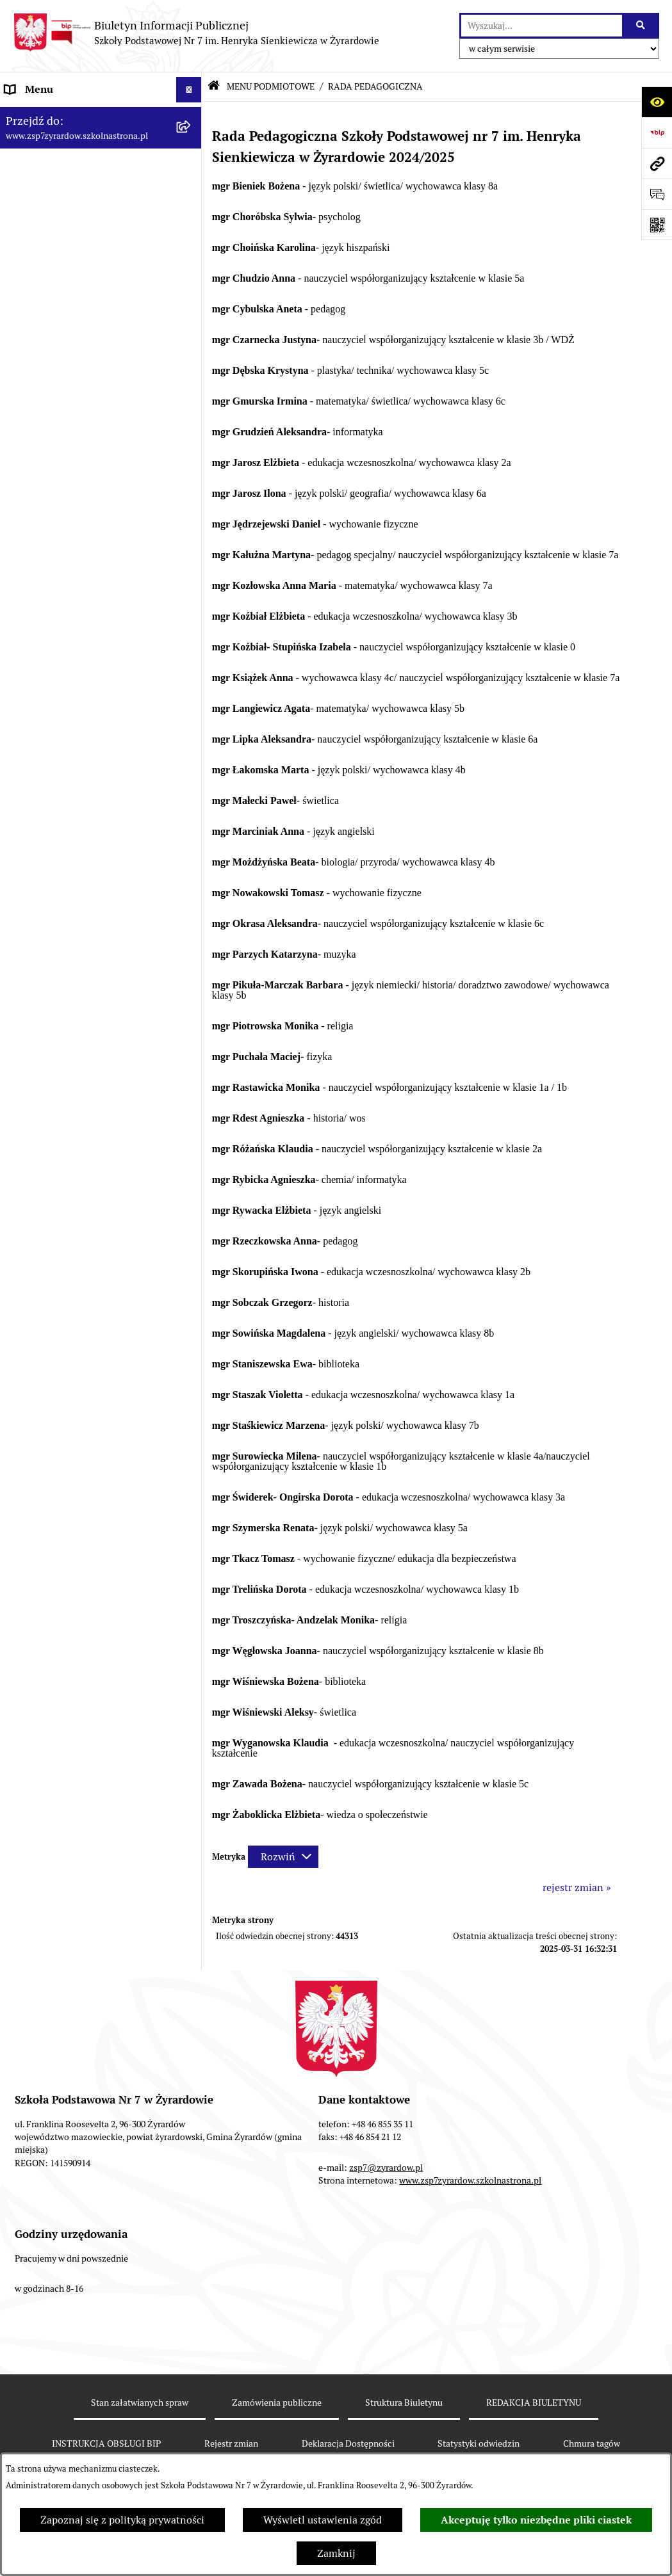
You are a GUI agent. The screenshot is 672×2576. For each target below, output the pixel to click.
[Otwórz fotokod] (656, 224)
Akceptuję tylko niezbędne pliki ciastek (536, 2520)
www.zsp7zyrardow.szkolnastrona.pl (470, 2180)
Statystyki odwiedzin (479, 2443)
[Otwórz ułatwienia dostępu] (656, 101)
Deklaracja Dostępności (348, 2443)
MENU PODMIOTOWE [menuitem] (56, 115)
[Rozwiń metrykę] (283, 1857)
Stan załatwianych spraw (139, 2402)
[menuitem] (101, 156)
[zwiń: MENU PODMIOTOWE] (191, 115)
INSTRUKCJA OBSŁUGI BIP (106, 2443)
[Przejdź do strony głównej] (196, 32)
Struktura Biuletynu (404, 2402)
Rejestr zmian (231, 2443)
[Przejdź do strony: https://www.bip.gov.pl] (656, 132)
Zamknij (336, 2553)
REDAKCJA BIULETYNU (533, 2402)
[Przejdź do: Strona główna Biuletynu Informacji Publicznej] (214, 86)
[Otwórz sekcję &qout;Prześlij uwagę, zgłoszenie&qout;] (656, 194)
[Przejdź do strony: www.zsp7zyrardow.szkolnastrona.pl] (656, 163)
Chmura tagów (591, 2443)
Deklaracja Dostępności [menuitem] (58, 392)
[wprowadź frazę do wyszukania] (541, 25)
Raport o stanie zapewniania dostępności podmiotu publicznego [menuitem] (85, 426)
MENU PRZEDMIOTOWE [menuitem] (62, 367)
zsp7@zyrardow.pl (386, 2167)
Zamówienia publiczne (277, 2402)
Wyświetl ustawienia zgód (322, 2520)
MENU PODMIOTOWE (271, 86)
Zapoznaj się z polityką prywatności (122, 2520)
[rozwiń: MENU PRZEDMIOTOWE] (191, 367)
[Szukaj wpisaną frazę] (641, 25)
